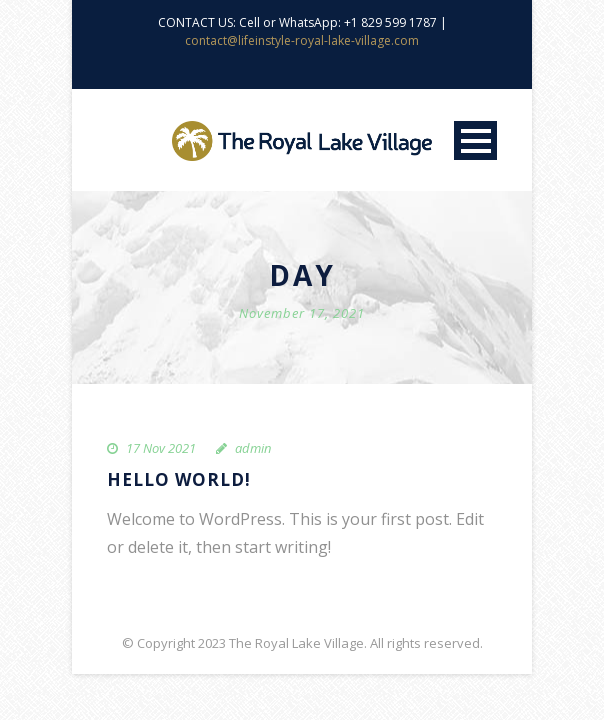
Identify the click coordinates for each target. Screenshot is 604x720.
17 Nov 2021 (161, 448)
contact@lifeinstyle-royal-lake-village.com (302, 40)
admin (253, 448)
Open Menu (475, 140)
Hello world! (179, 479)
